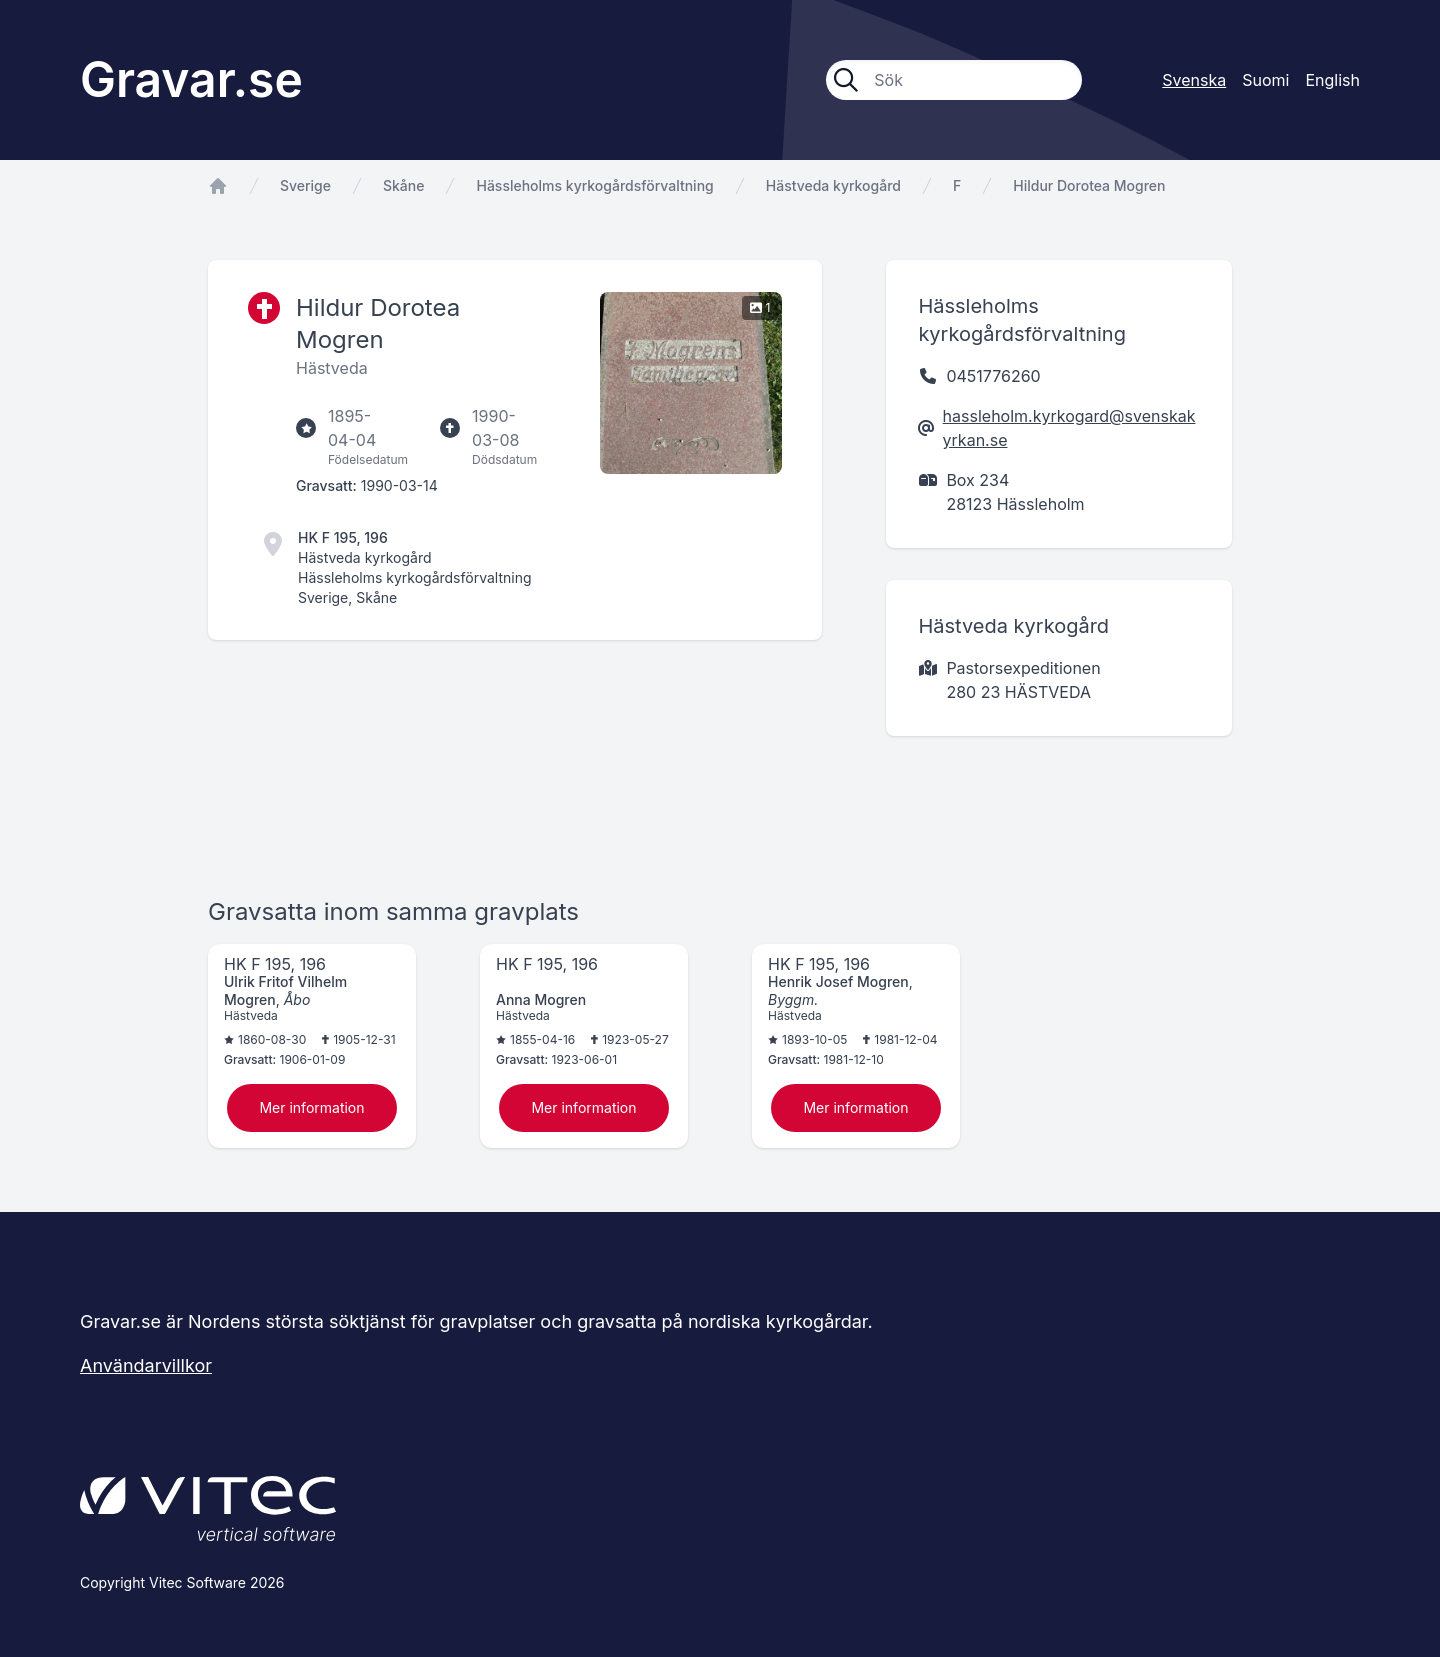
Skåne (403, 185)
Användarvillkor (146, 1365)
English (1332, 80)
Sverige (305, 185)
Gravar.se (191, 79)
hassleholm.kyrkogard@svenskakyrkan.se (1069, 428)
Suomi (1265, 80)
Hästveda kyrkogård (833, 185)
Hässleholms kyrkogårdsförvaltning (594, 185)
